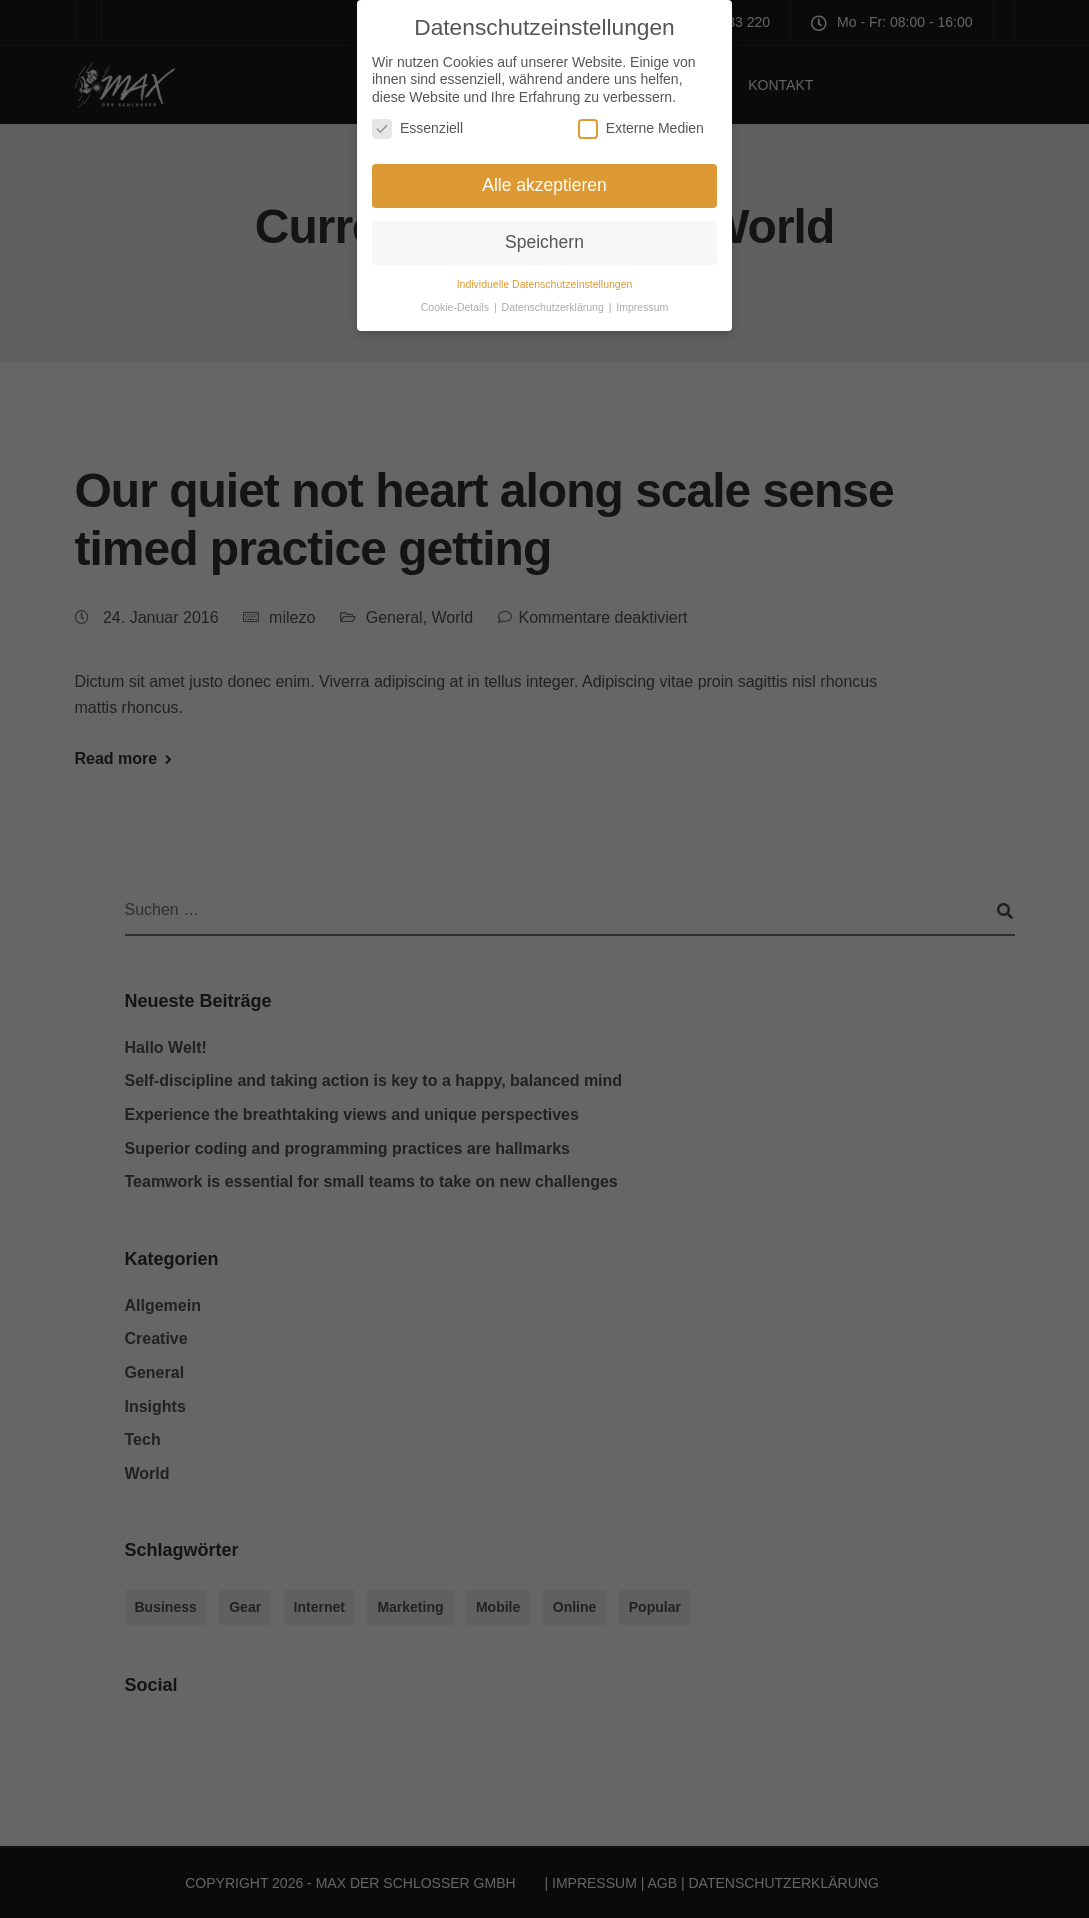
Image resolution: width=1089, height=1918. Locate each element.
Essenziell (417, 119)
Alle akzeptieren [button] (544, 176)
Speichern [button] (544, 232)
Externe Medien (641, 119)
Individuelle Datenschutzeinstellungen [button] (545, 274)
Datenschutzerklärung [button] (554, 297)
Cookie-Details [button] (456, 297)
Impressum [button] (642, 297)
